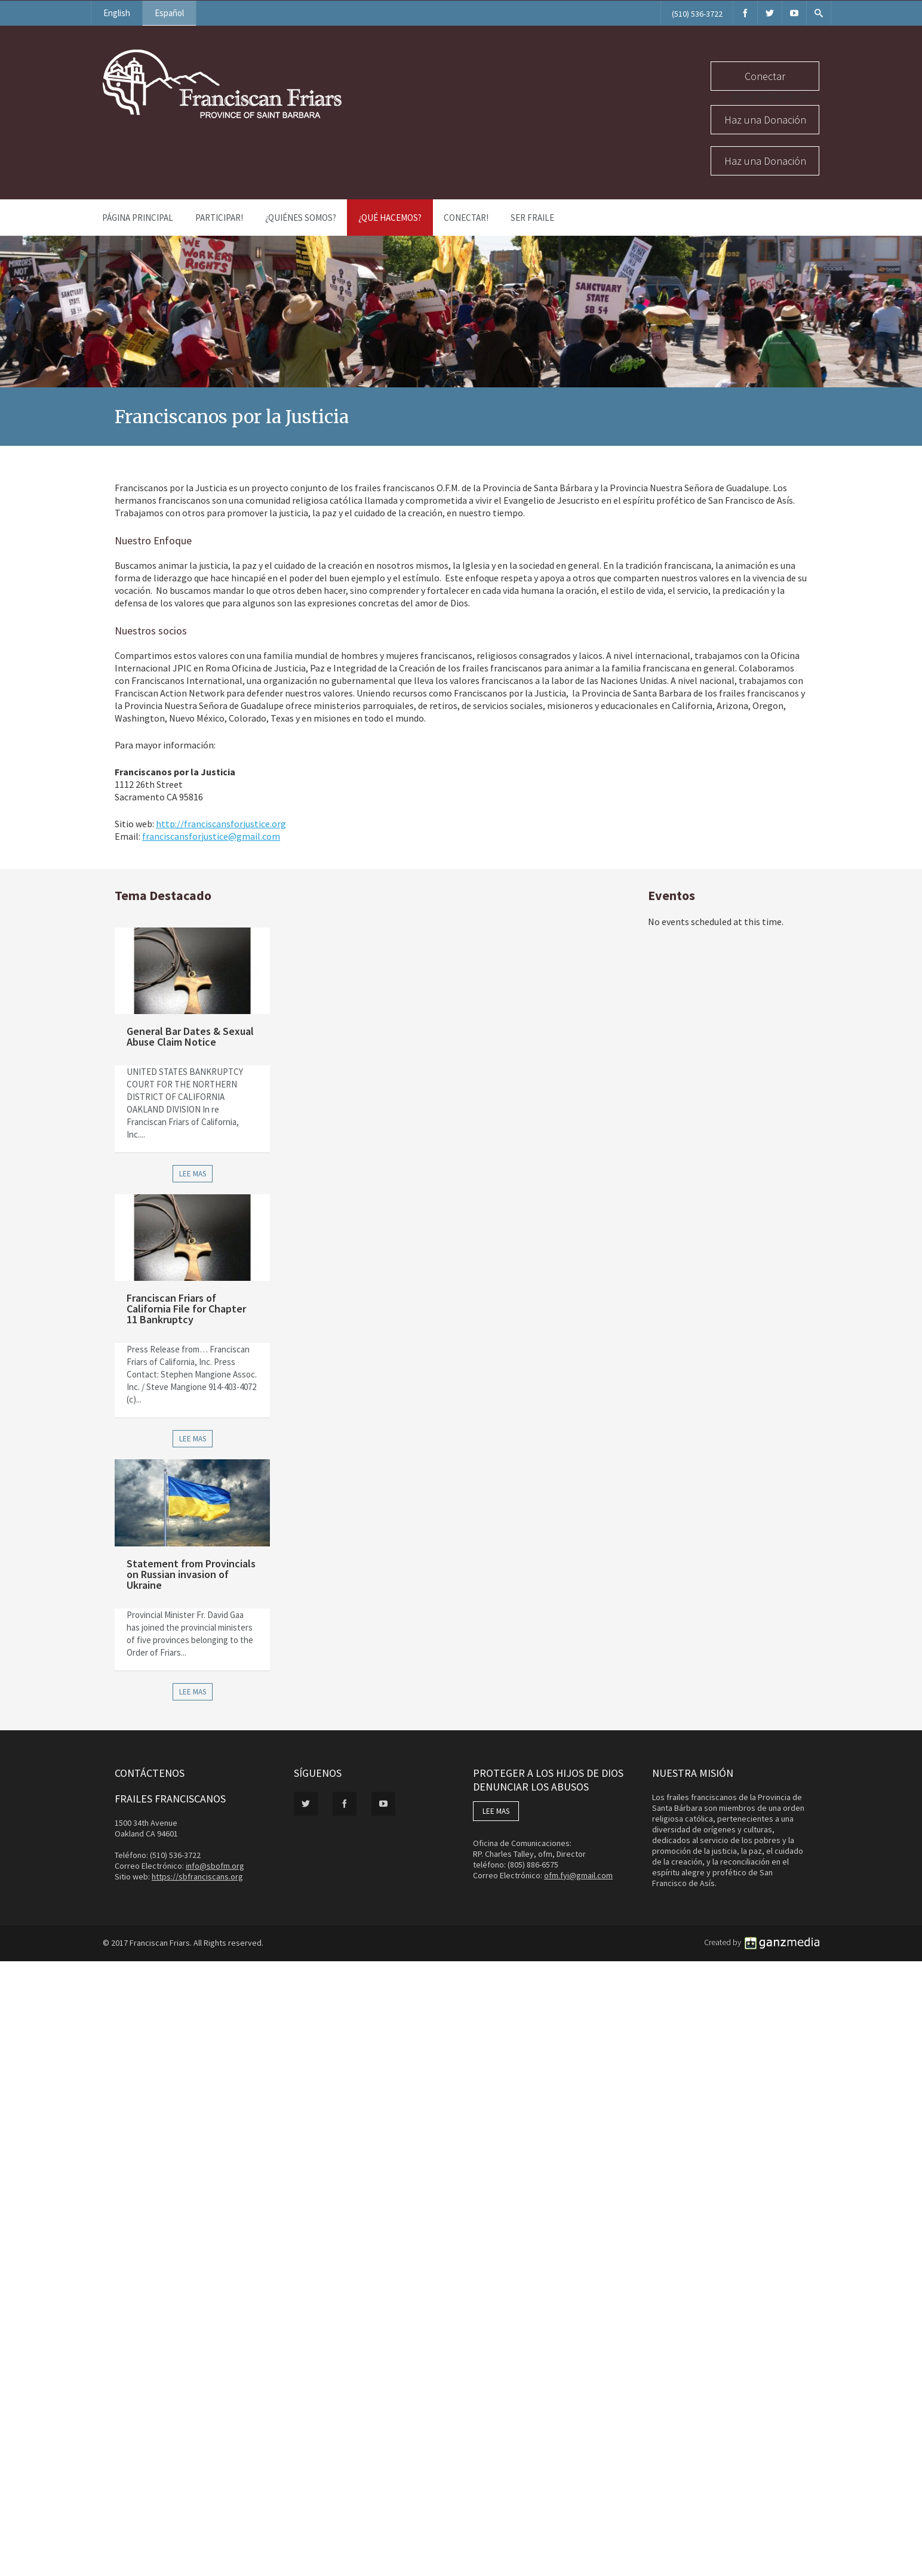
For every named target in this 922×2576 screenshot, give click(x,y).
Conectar (765, 76)
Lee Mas (192, 1174)
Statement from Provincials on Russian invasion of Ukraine (191, 1574)
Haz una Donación (765, 120)
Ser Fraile (532, 217)
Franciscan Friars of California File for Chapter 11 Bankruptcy (186, 1308)
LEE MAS (495, 1811)
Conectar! (466, 217)
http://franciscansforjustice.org (221, 824)
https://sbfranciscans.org (197, 1876)
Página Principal (137, 217)
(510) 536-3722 (697, 13)
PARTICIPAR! (219, 217)
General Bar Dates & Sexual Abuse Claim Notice (190, 1036)
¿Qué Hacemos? (390, 217)
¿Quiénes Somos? (300, 217)
